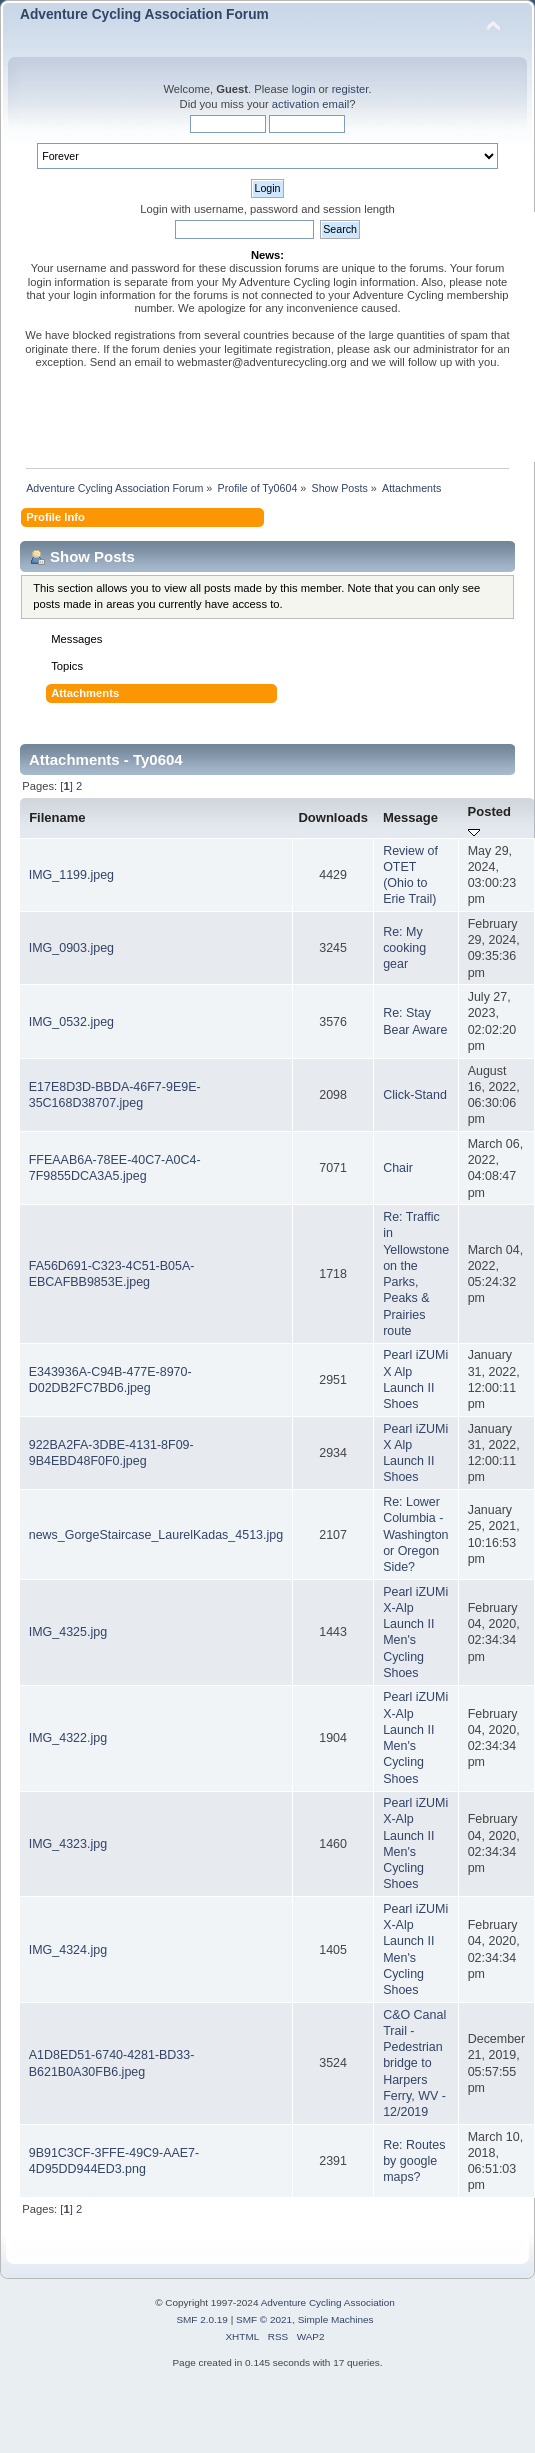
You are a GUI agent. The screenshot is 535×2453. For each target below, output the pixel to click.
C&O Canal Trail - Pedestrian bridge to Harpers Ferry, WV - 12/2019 (414, 2063)
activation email (310, 104)
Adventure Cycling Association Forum (144, 14)
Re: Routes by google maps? (414, 2161)
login (304, 89)
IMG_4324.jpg (68, 1950)
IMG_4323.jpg (68, 1844)
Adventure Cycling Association (328, 2302)
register (350, 89)
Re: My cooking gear (404, 948)
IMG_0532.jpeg (71, 1022)
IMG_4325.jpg (68, 1632)
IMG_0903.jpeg (71, 948)
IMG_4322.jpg (68, 1738)
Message (410, 817)
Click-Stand (415, 1095)
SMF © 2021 (264, 2319)
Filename (57, 817)
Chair (398, 1168)
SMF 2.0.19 (202, 2319)
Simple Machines (336, 2319)
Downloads (333, 817)
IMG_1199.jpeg (71, 875)
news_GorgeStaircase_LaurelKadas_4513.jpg (156, 1535)
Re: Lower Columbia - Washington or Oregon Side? (415, 1534)
